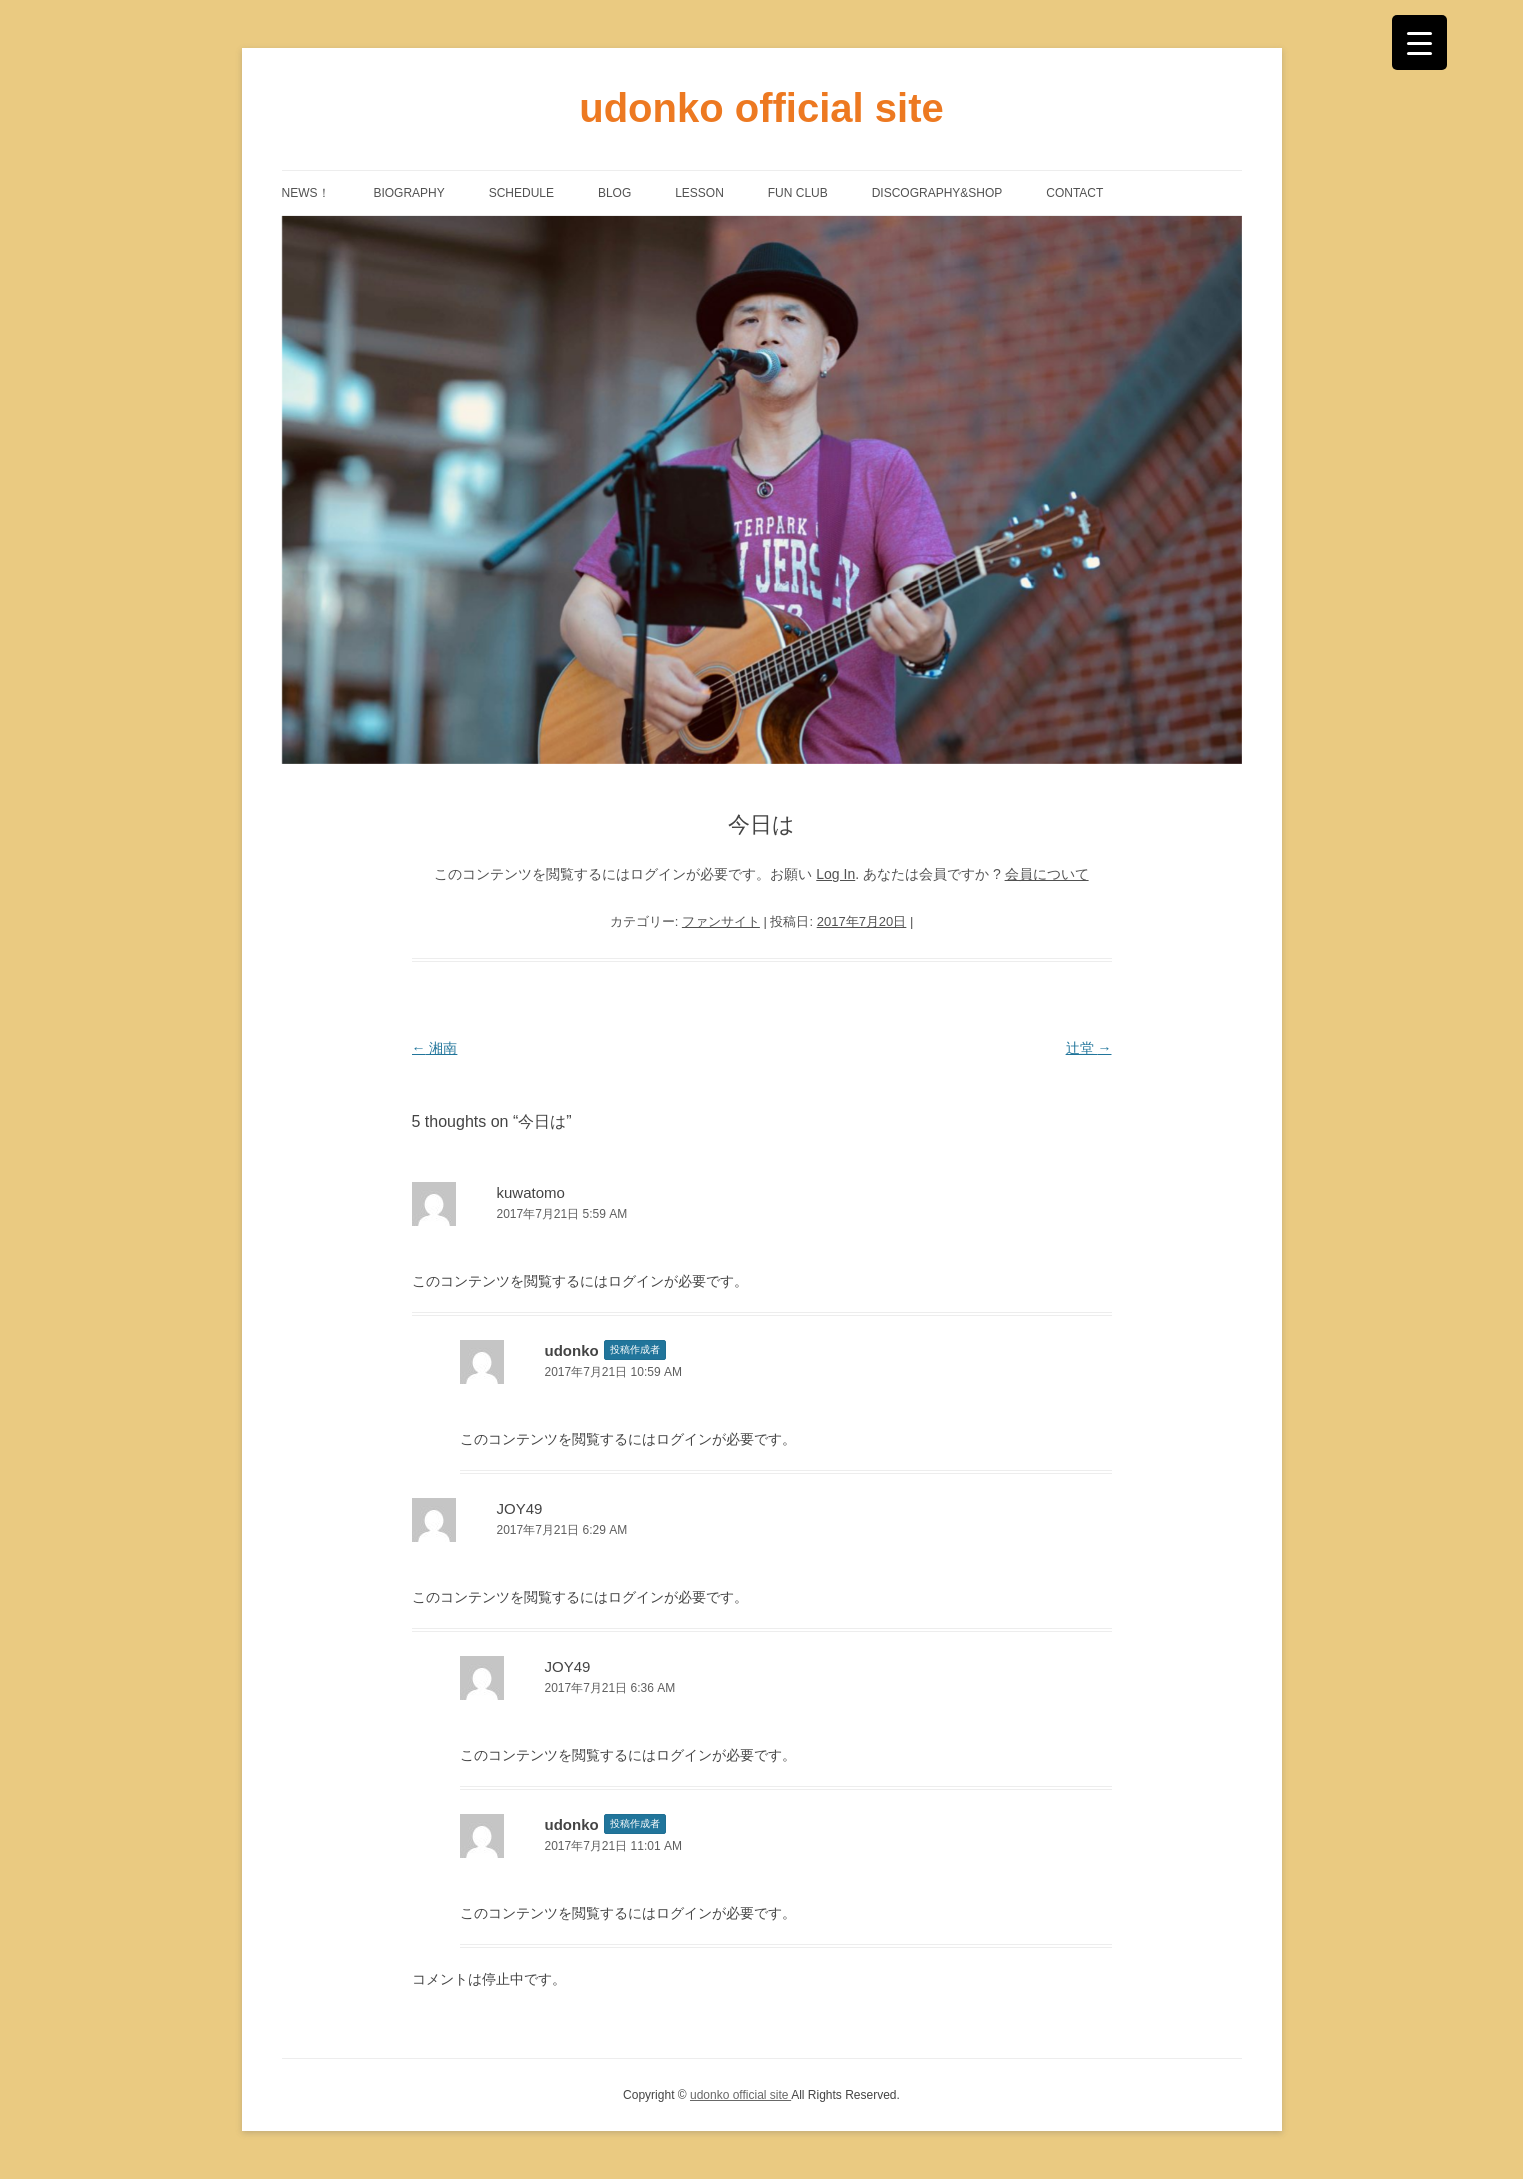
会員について (1047, 874)
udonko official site (761, 108)
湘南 (435, 1048)
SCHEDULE (521, 193)
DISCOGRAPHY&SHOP (937, 193)
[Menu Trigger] (1419, 42)
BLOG (614, 193)
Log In (835, 874)
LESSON (699, 193)
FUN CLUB (798, 193)
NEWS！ (306, 193)
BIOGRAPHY (408, 193)
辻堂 (1089, 1048)
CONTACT (1074, 193)
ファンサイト (721, 921)
